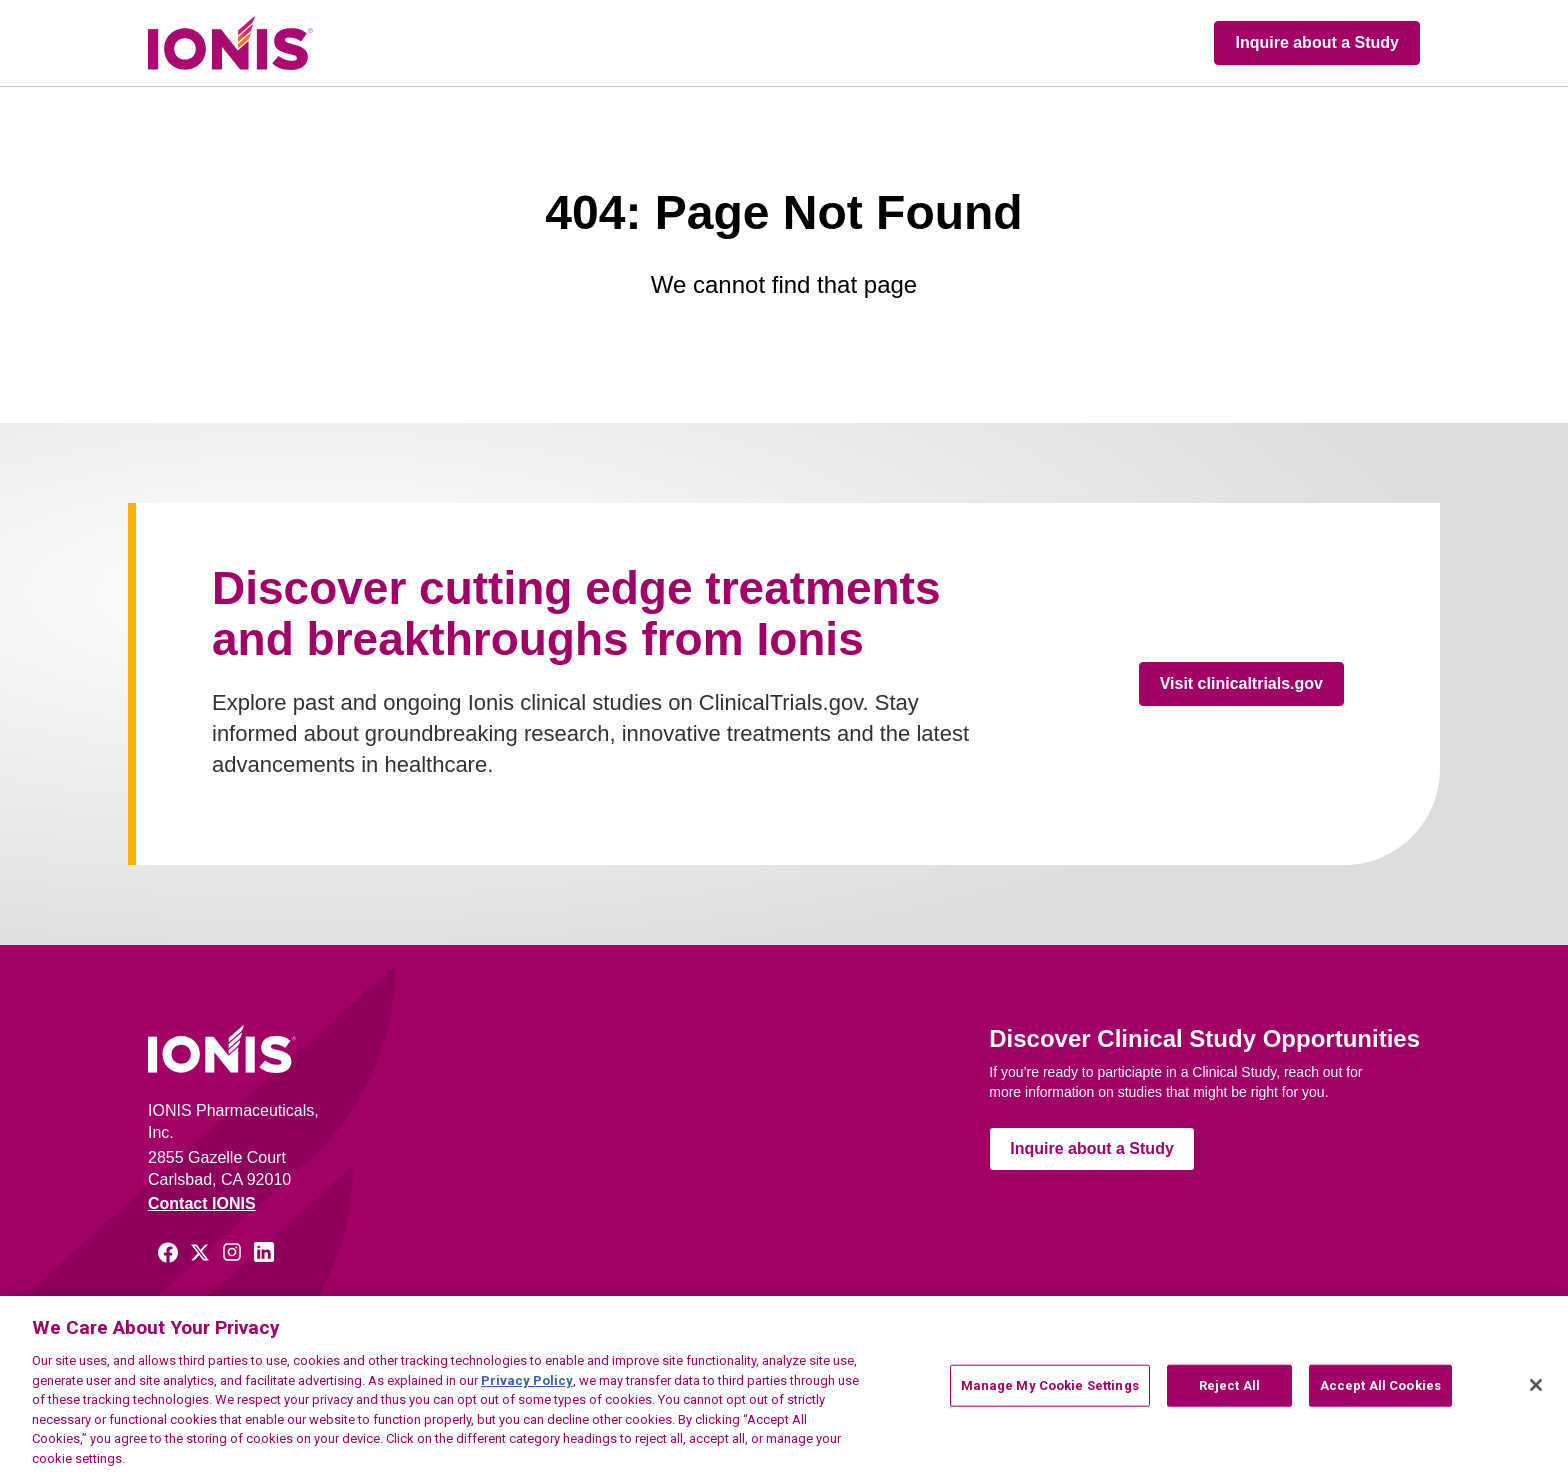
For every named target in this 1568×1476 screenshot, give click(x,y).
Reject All (1229, 1398)
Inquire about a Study (1317, 42)
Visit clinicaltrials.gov (1241, 683)
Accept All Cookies (1380, 1398)
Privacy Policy (527, 1393)
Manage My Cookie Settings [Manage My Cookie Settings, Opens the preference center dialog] (1050, 1398)
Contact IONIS (202, 1203)
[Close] (1536, 1398)
